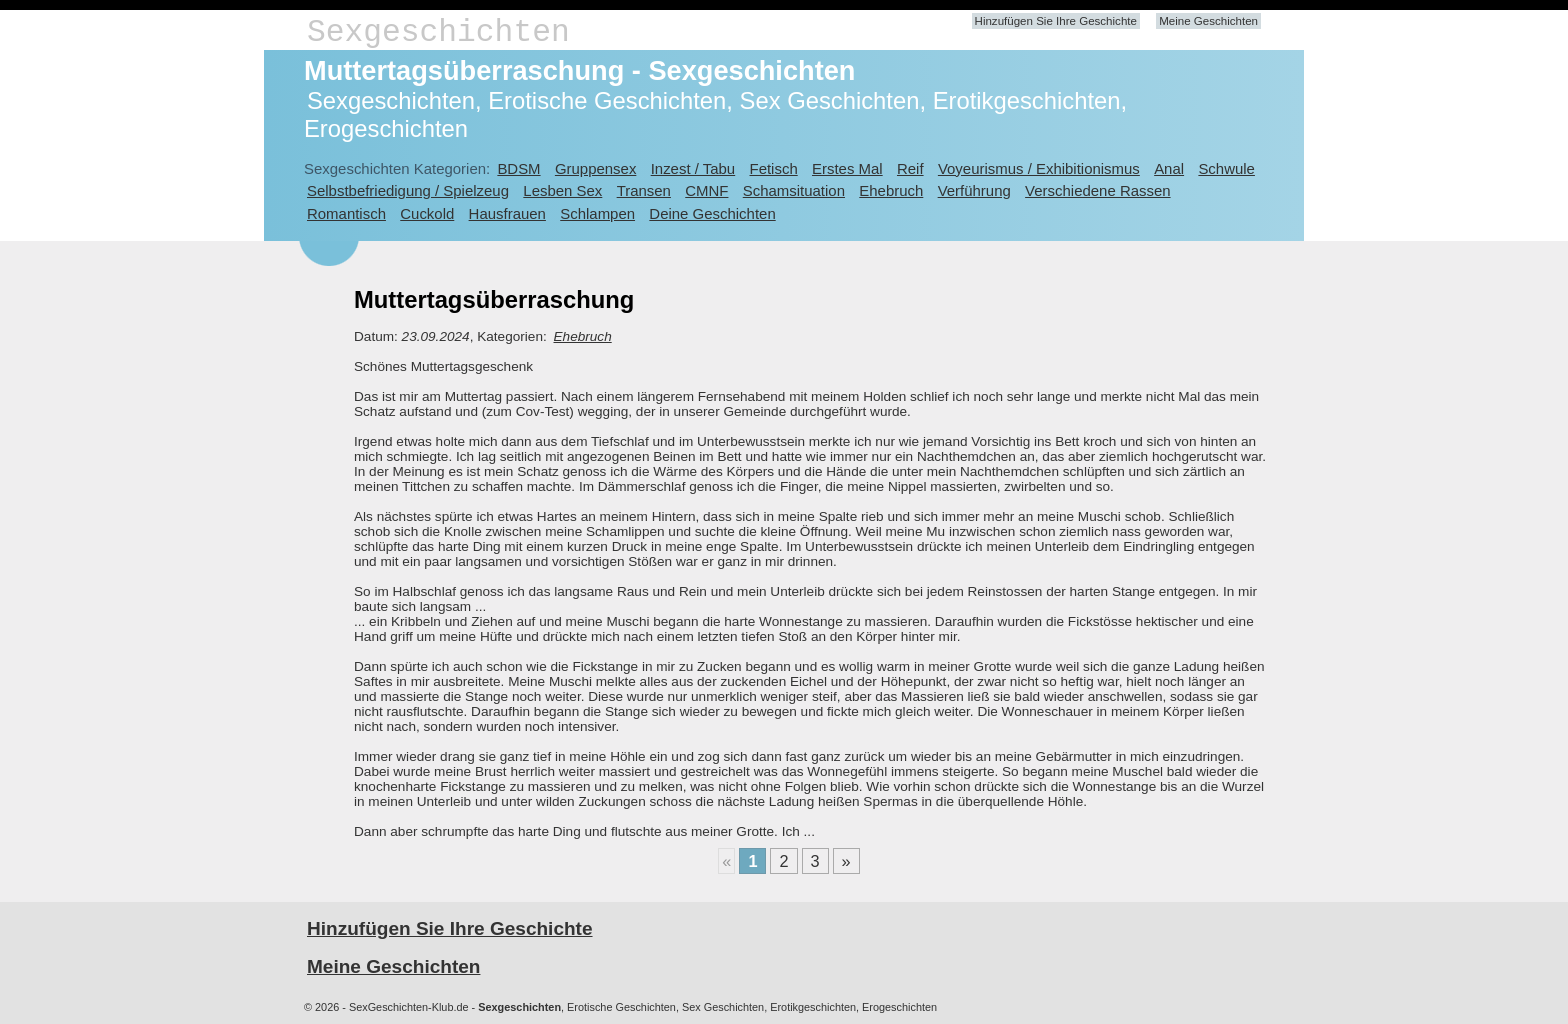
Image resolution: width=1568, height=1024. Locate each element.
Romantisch (346, 213)
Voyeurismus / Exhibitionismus (1039, 168)
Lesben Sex (562, 190)
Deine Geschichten (712, 213)
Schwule (1226, 168)
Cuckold (427, 213)
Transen (644, 190)
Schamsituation (794, 190)
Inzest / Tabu (693, 168)
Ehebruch (891, 190)
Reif (910, 168)
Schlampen (597, 213)
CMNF (706, 190)
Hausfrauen (507, 213)
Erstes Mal (847, 168)
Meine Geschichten (1208, 21)
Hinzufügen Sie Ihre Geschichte (1056, 21)
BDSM (518, 168)
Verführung (974, 190)
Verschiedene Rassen (1097, 190)
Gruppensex (595, 168)
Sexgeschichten (438, 32)
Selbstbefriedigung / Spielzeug (408, 190)
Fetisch (774, 168)
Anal (1169, 168)
